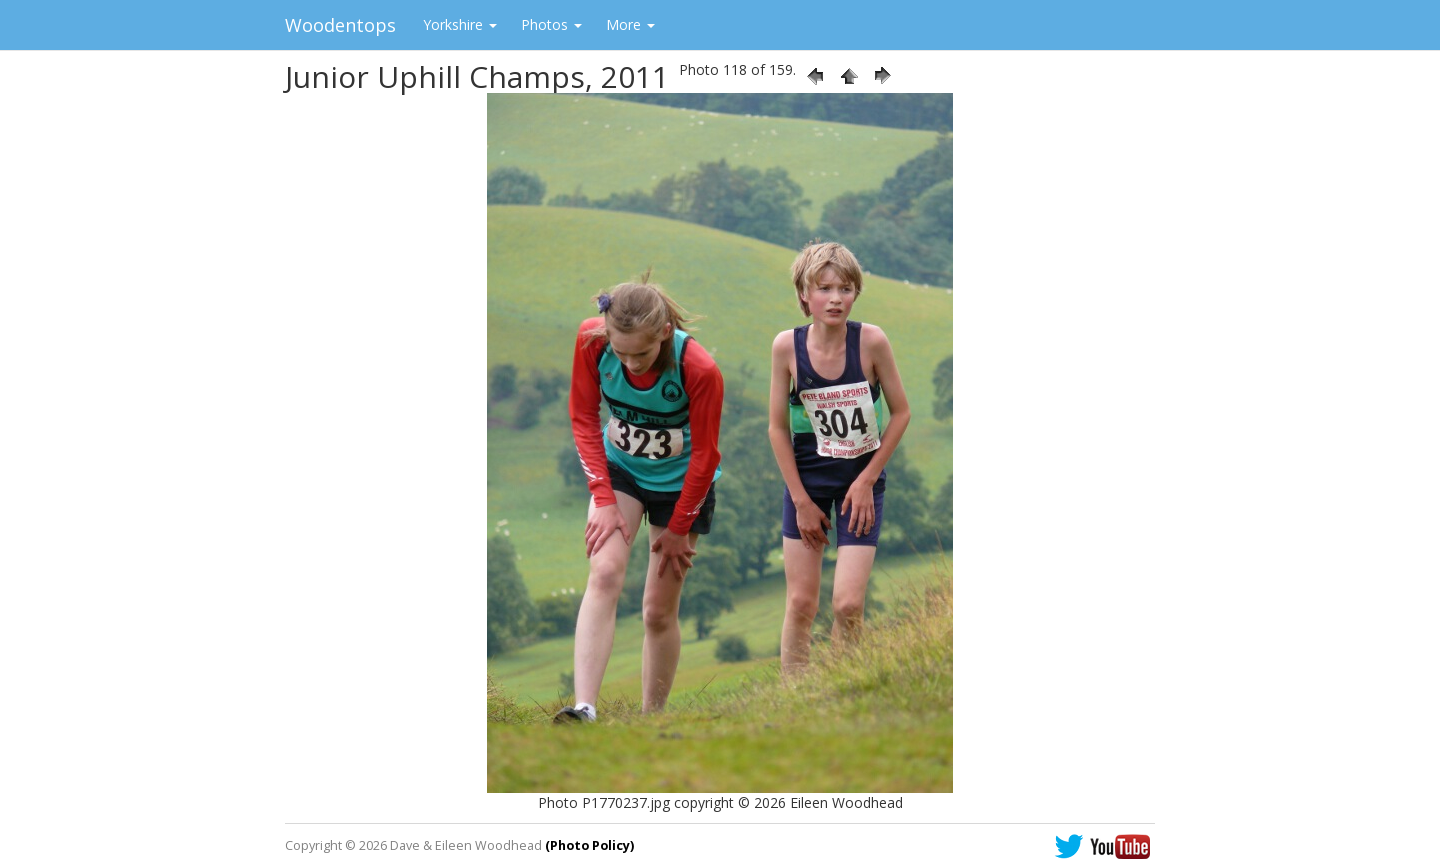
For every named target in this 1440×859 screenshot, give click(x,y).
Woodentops (340, 25)
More (630, 24)
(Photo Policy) (589, 845)
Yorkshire (460, 24)
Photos (551, 24)
